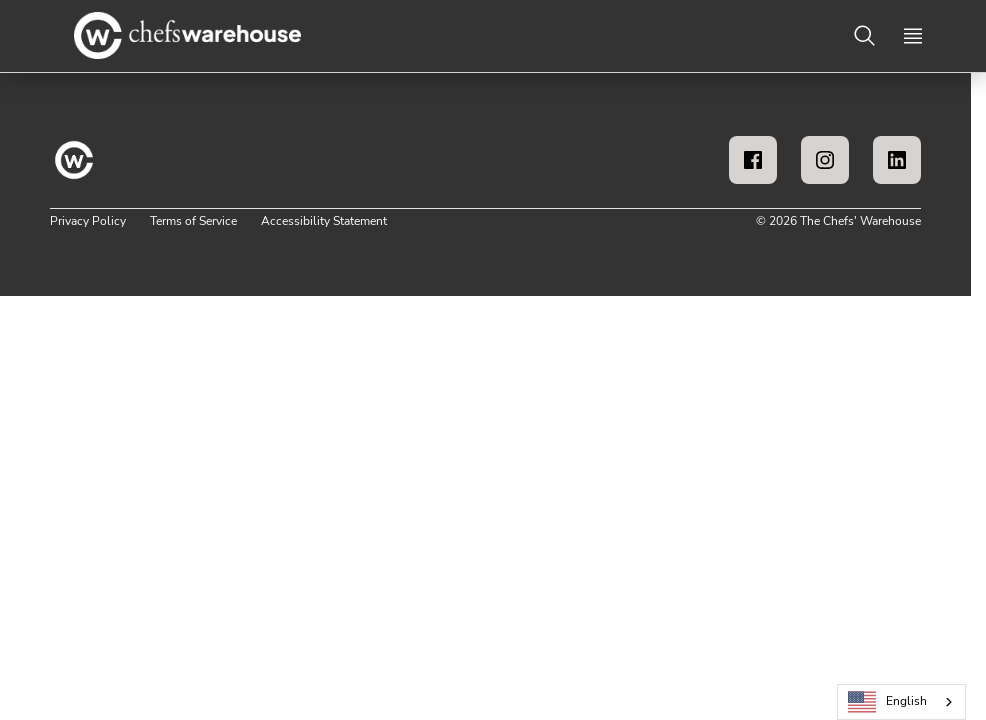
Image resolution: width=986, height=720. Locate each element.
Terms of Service (193, 221)
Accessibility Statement (324, 221)
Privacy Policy (88, 221)
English (888, 702)
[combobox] (901, 702)
